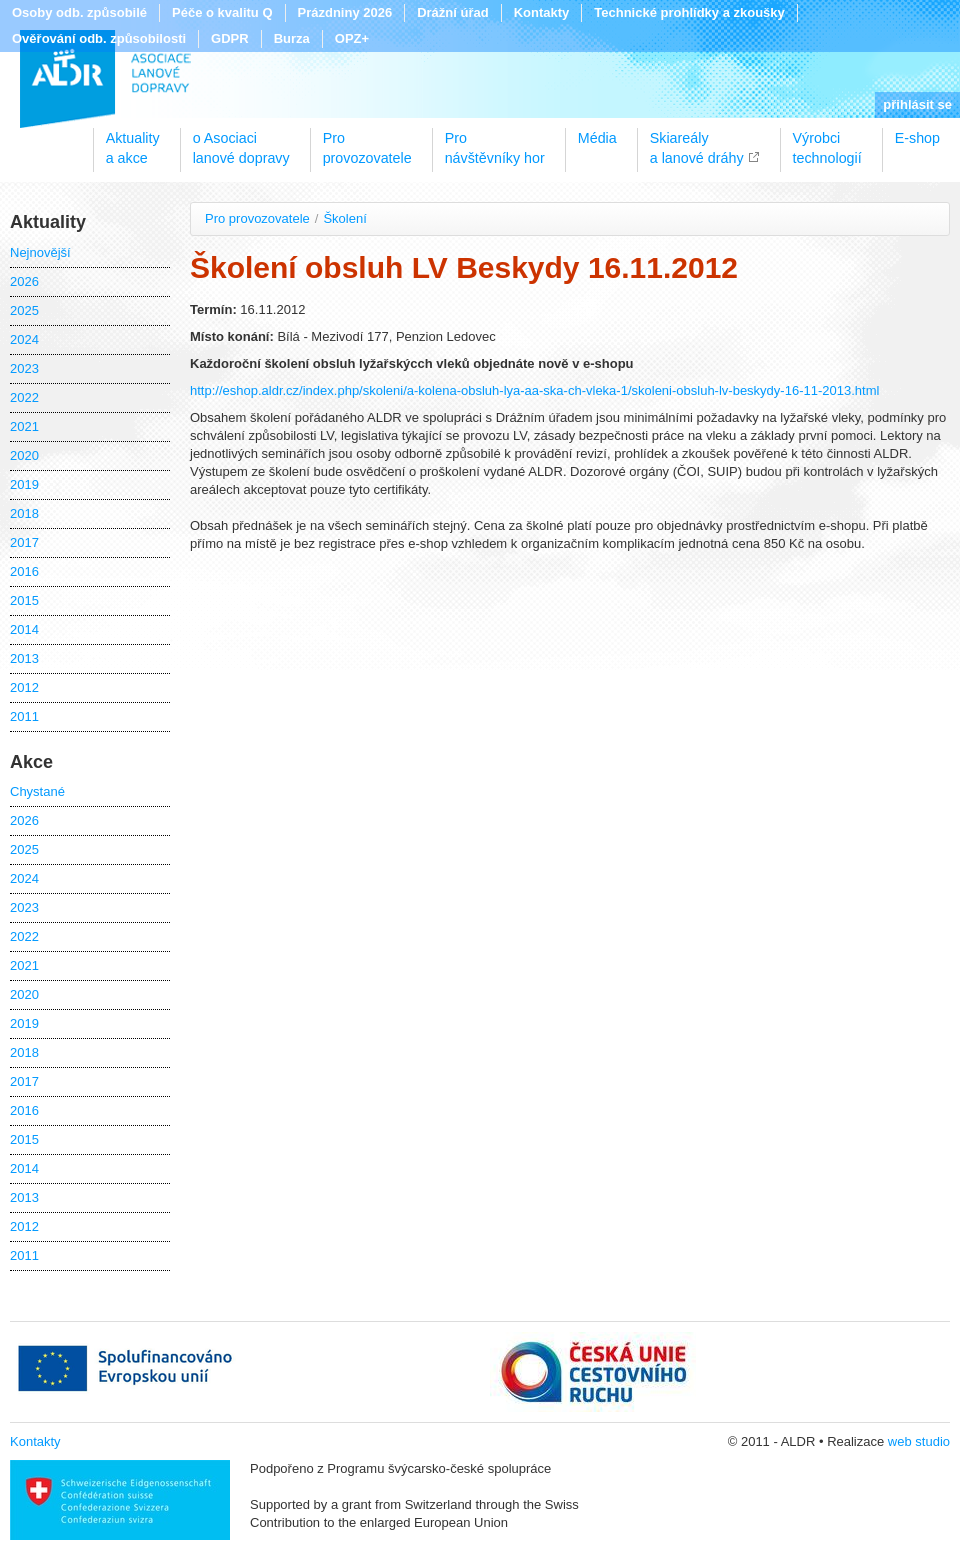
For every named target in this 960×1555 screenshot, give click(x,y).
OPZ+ (352, 38)
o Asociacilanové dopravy (241, 141)
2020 (24, 455)
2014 (24, 629)
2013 (24, 658)
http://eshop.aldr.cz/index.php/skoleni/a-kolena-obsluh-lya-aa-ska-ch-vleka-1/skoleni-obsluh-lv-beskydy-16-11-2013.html (534, 390)
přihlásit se (917, 104)
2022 (24, 397)
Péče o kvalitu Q (222, 12)
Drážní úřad (453, 12)
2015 (24, 600)
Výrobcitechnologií (827, 141)
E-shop (917, 138)
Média (597, 138)
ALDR (105, 79)
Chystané (37, 791)
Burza (292, 38)
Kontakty (542, 12)
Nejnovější (40, 252)
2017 (24, 542)
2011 (24, 716)
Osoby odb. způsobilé (79, 12)
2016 (24, 571)
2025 (24, 310)
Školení (344, 218)
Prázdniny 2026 (345, 12)
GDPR (230, 38)
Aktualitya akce (133, 141)
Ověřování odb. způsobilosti (99, 38)
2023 (24, 368)
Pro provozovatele (257, 218)
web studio (919, 1441)
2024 (24, 339)
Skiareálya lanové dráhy (697, 141)
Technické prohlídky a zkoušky (689, 12)
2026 (24, 281)
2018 (24, 513)
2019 (24, 484)
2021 (24, 426)
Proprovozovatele (367, 141)
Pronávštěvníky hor (495, 141)
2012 (24, 687)
